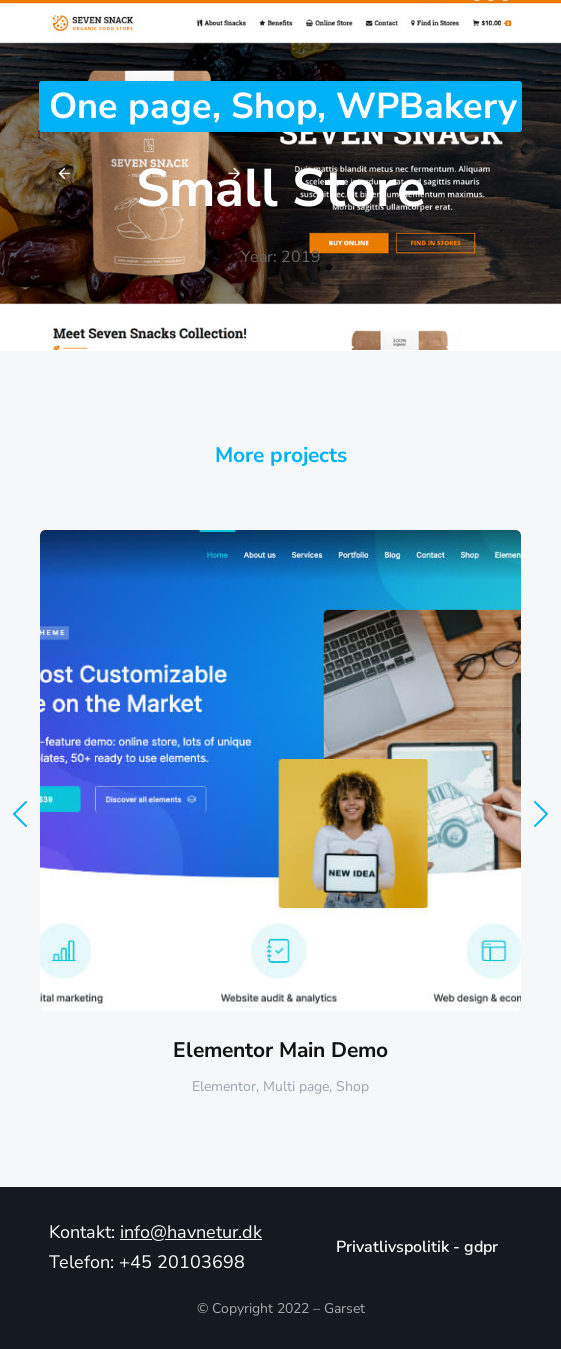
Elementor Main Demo (280, 1050)
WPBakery (426, 106)
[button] (20, 814)
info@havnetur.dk (191, 1232)
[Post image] (280, 770)
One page (130, 106)
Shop (274, 106)
